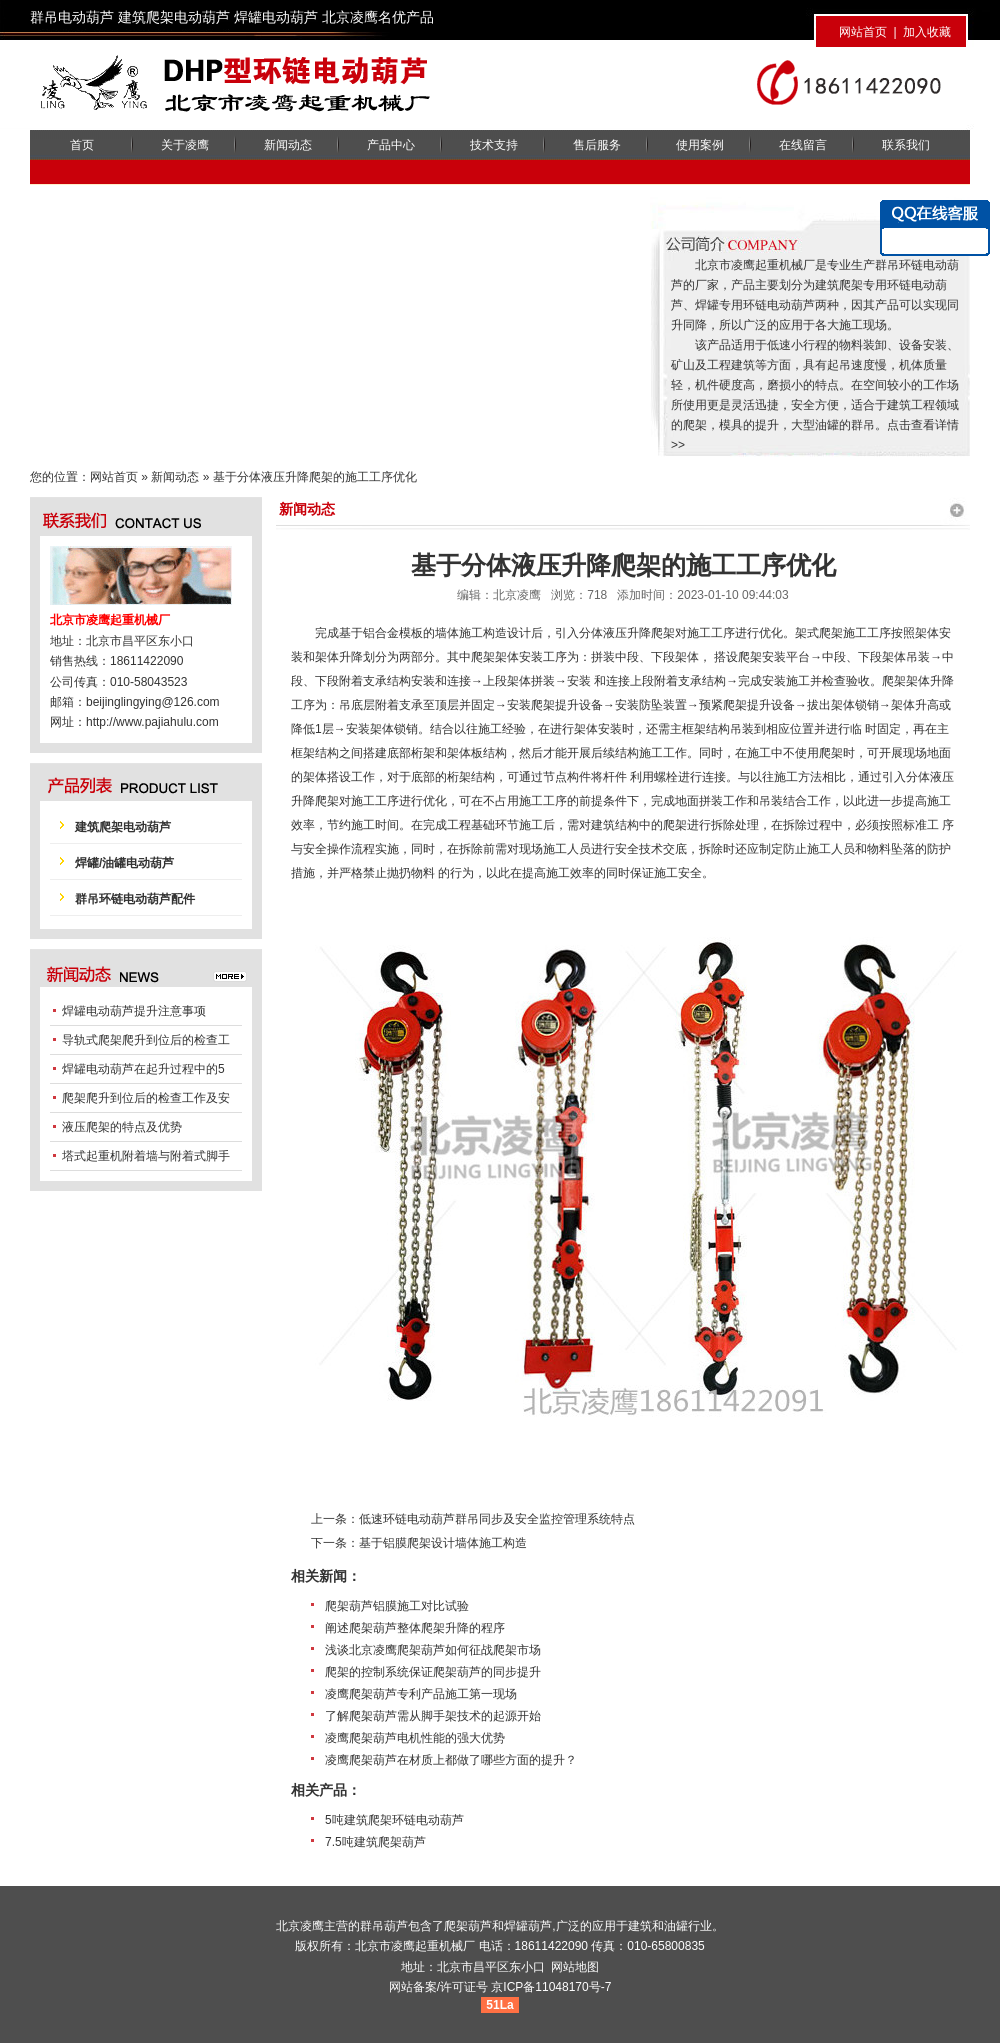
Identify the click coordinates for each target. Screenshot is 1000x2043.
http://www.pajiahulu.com (152, 722)
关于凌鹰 (185, 145)
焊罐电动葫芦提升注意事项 (134, 1011)
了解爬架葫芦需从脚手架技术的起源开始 (433, 1716)
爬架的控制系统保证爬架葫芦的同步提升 (433, 1672)
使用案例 (700, 145)
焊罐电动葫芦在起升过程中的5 (143, 1069)
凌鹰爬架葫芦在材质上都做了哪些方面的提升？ (451, 1760)
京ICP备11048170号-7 (551, 1987)
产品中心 (391, 145)
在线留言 (803, 145)
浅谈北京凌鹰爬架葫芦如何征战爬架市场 (433, 1650)
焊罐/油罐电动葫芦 (124, 863)
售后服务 (597, 145)
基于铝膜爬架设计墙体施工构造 (443, 1543)
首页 (82, 145)
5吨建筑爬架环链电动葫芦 (394, 1820)
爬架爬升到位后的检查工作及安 (146, 1098)
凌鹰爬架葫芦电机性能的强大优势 (415, 1738)
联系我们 (906, 145)
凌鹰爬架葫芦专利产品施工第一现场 (421, 1694)
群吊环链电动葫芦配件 (135, 899)
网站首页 (863, 32)
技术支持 (494, 145)
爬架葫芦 (468, 1926)
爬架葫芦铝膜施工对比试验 (397, 1606)
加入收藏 (927, 32)
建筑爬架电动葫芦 (123, 827)
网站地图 (575, 1967)
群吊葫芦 (384, 1926)
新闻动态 (288, 145)
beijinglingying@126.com (153, 702)
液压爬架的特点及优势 (122, 1127)
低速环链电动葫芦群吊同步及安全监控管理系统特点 (497, 1519)
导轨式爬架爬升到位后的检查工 (146, 1040)
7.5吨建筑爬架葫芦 (375, 1842)
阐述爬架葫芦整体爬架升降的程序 (415, 1628)
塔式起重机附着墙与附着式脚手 (146, 1156)
